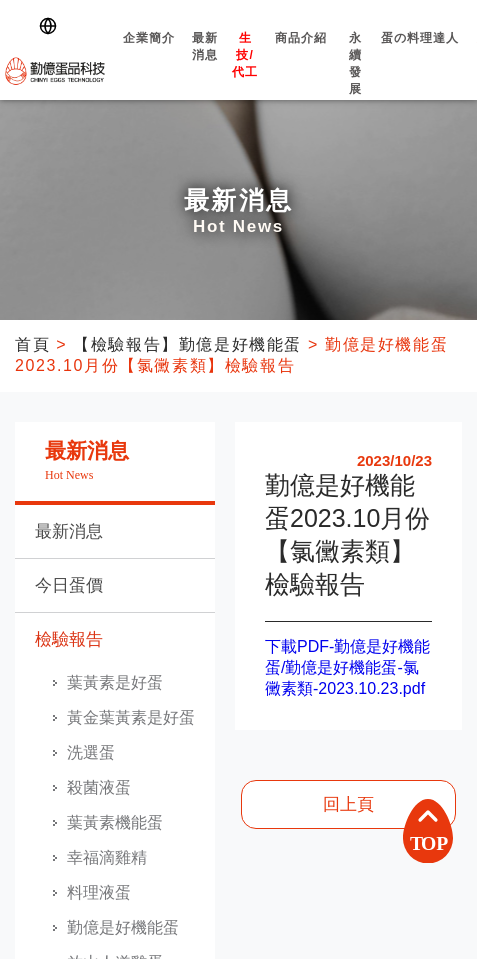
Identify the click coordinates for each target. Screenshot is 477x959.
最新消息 (205, 64)
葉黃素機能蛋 (115, 822)
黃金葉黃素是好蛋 (131, 717)
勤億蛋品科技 (55, 71)
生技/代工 (245, 72)
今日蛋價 (69, 585)
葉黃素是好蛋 (115, 682)
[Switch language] (52, 26)
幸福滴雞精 (107, 857)
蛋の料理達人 (420, 55)
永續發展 (356, 81)
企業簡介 (148, 55)
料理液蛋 (99, 892)
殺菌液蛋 (99, 787)
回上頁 (348, 804)
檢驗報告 (69, 639)
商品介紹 (301, 55)
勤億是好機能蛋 (123, 927)
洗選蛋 (91, 752)
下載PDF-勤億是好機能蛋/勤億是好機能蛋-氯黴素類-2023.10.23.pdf (347, 667)
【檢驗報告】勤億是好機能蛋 (187, 344)
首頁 (32, 344)
